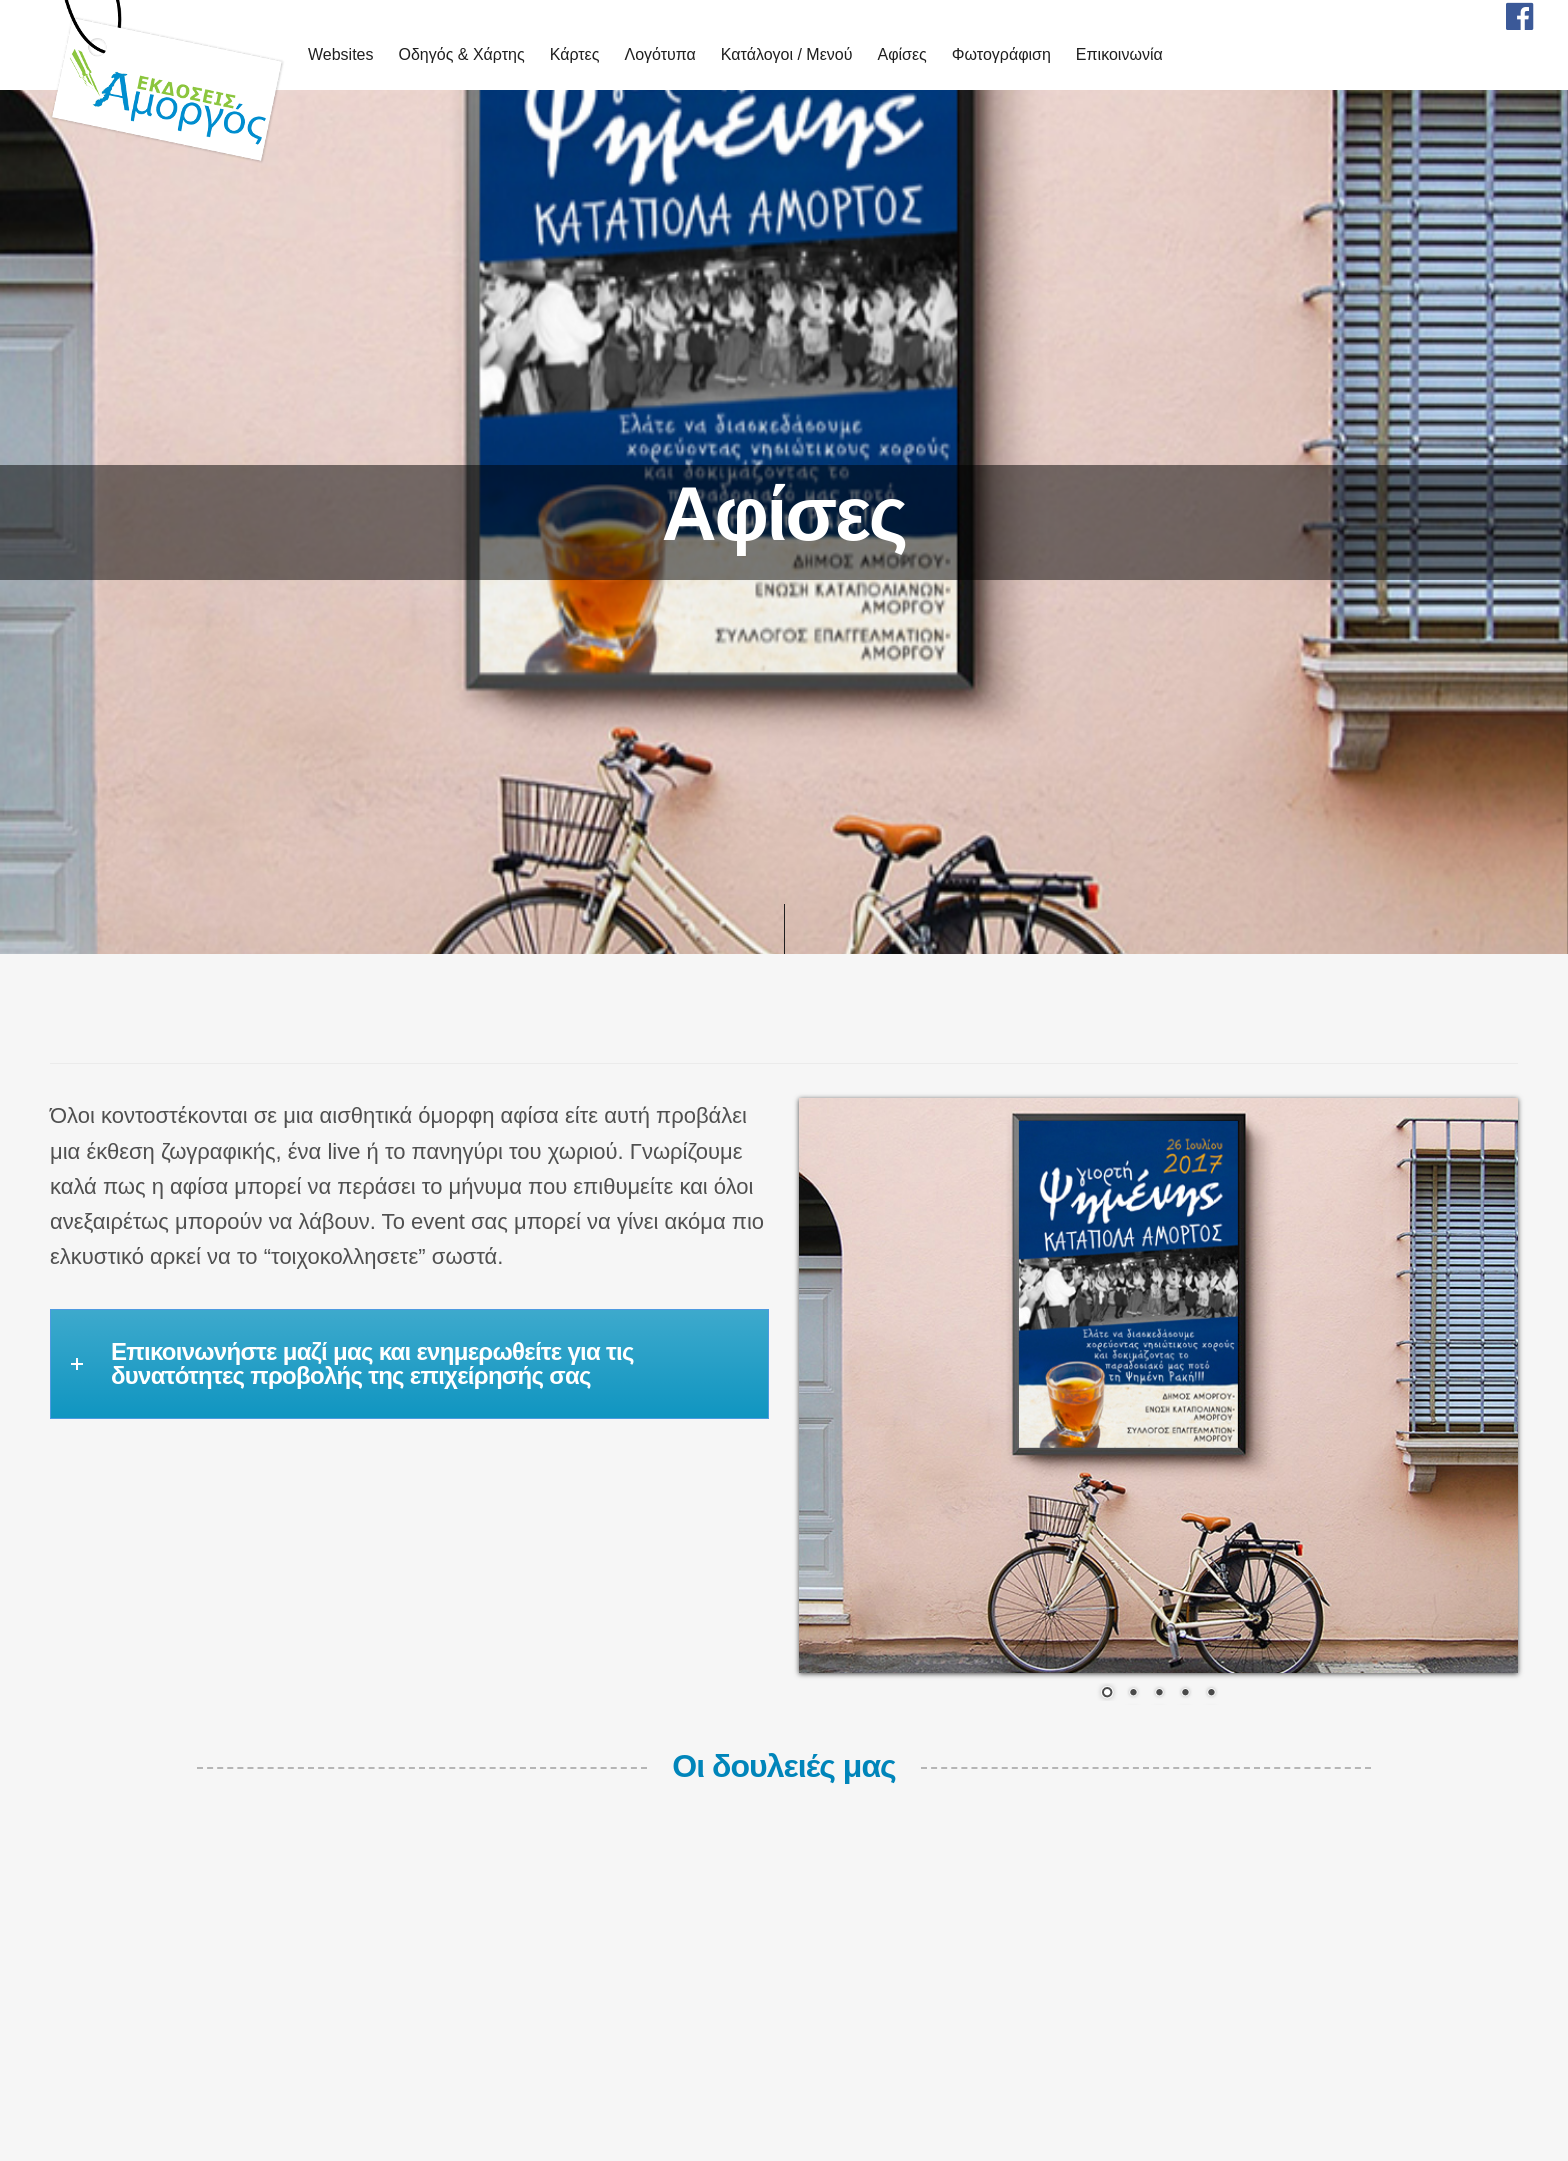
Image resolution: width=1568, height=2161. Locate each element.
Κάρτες (575, 54)
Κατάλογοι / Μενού (787, 54)
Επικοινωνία (1119, 54)
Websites (341, 54)
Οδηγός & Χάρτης (462, 54)
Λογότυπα (659, 54)
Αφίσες (901, 54)
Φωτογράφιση (1001, 54)
